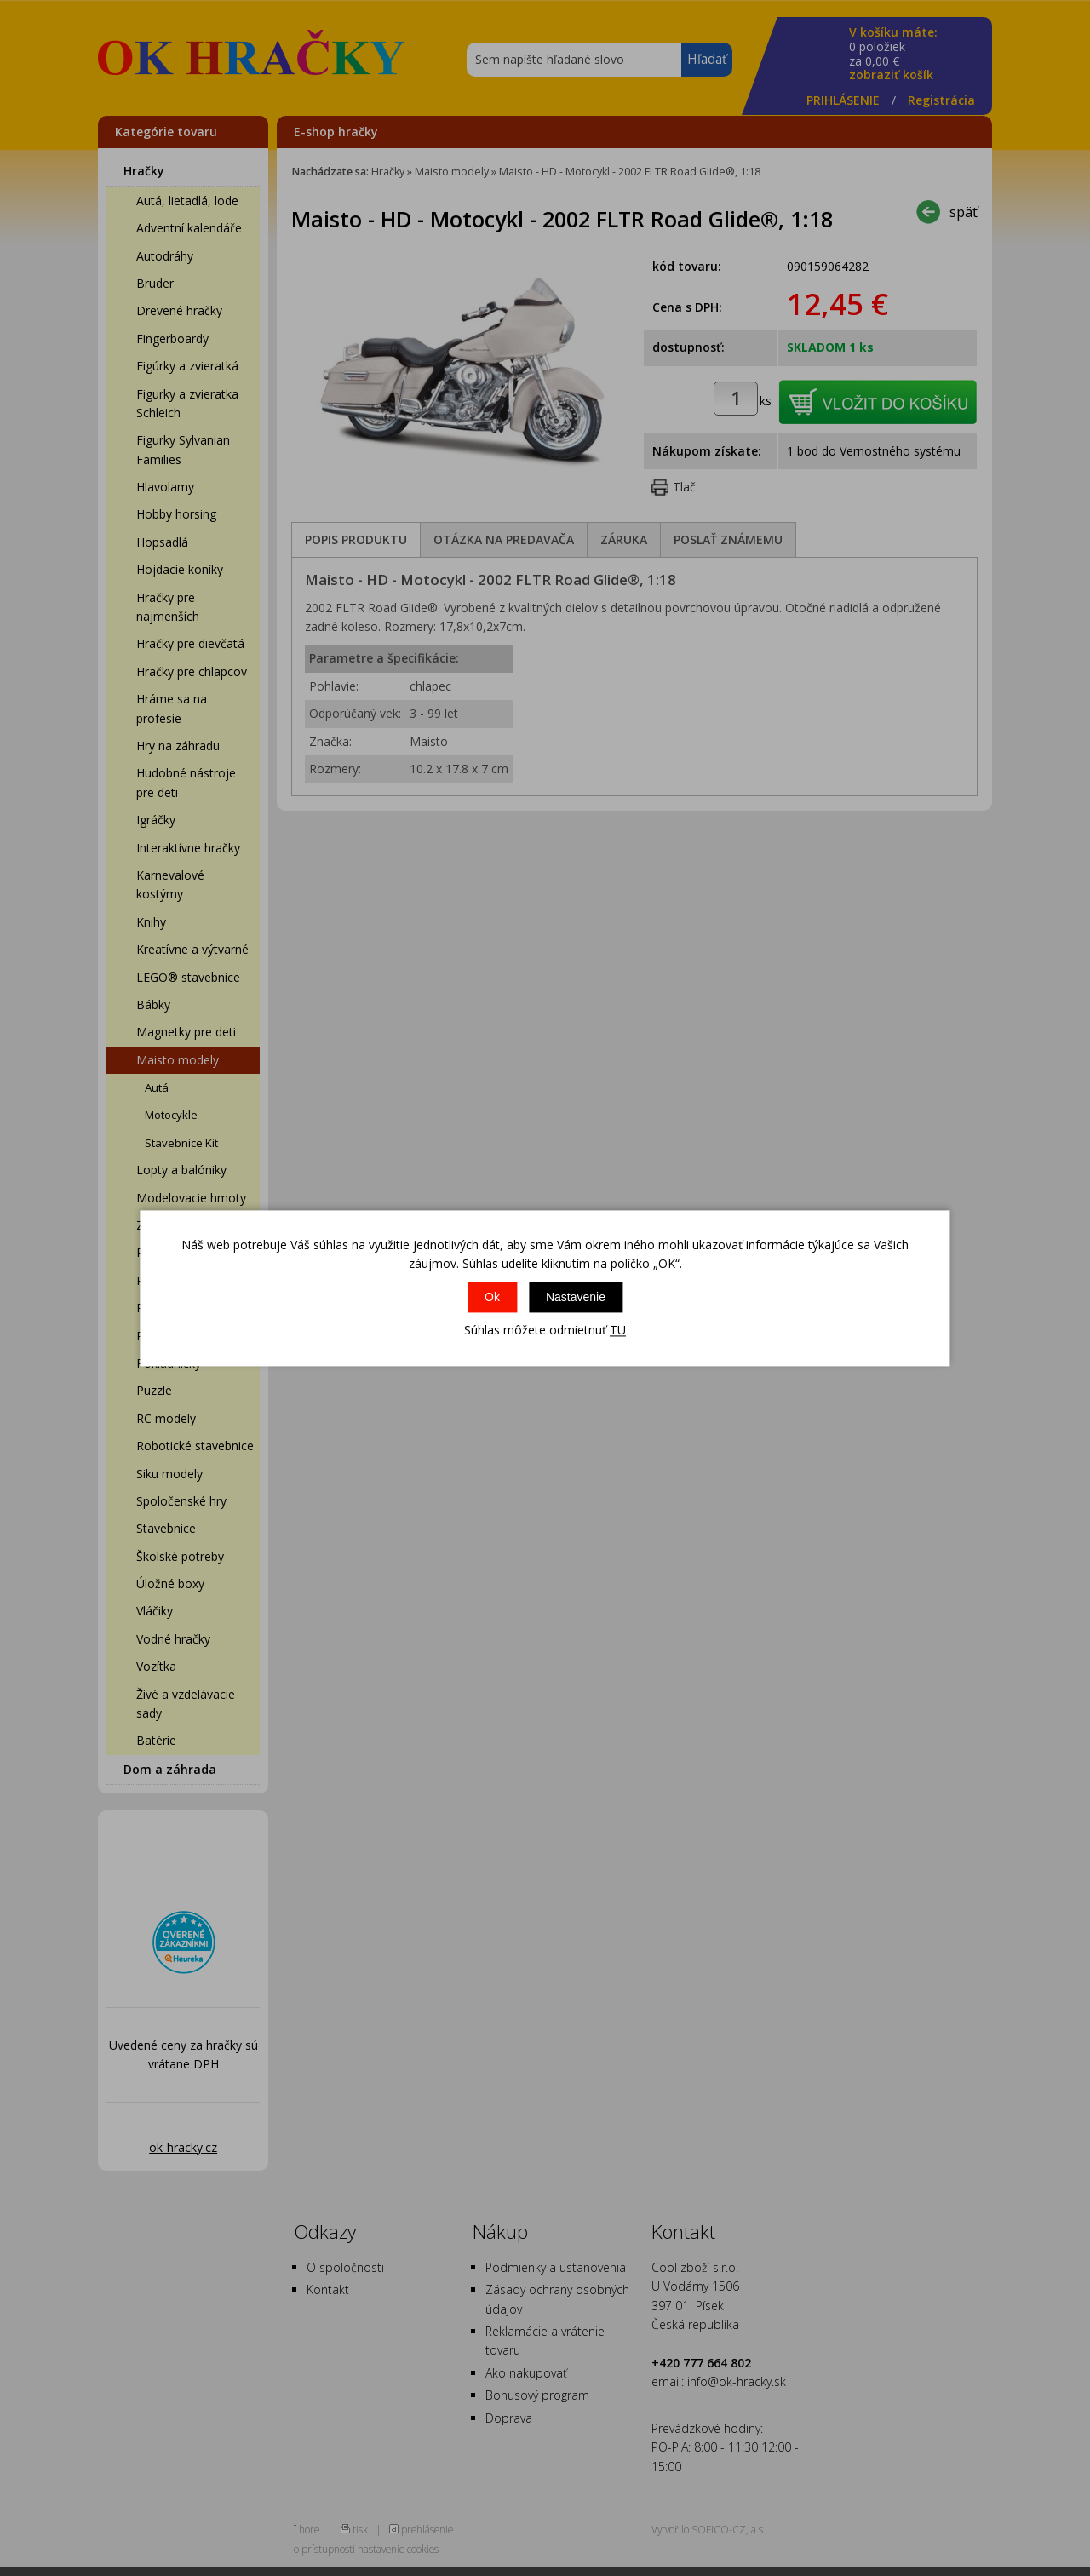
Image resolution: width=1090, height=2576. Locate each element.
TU (618, 1330)
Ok (492, 1298)
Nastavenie (575, 1298)
